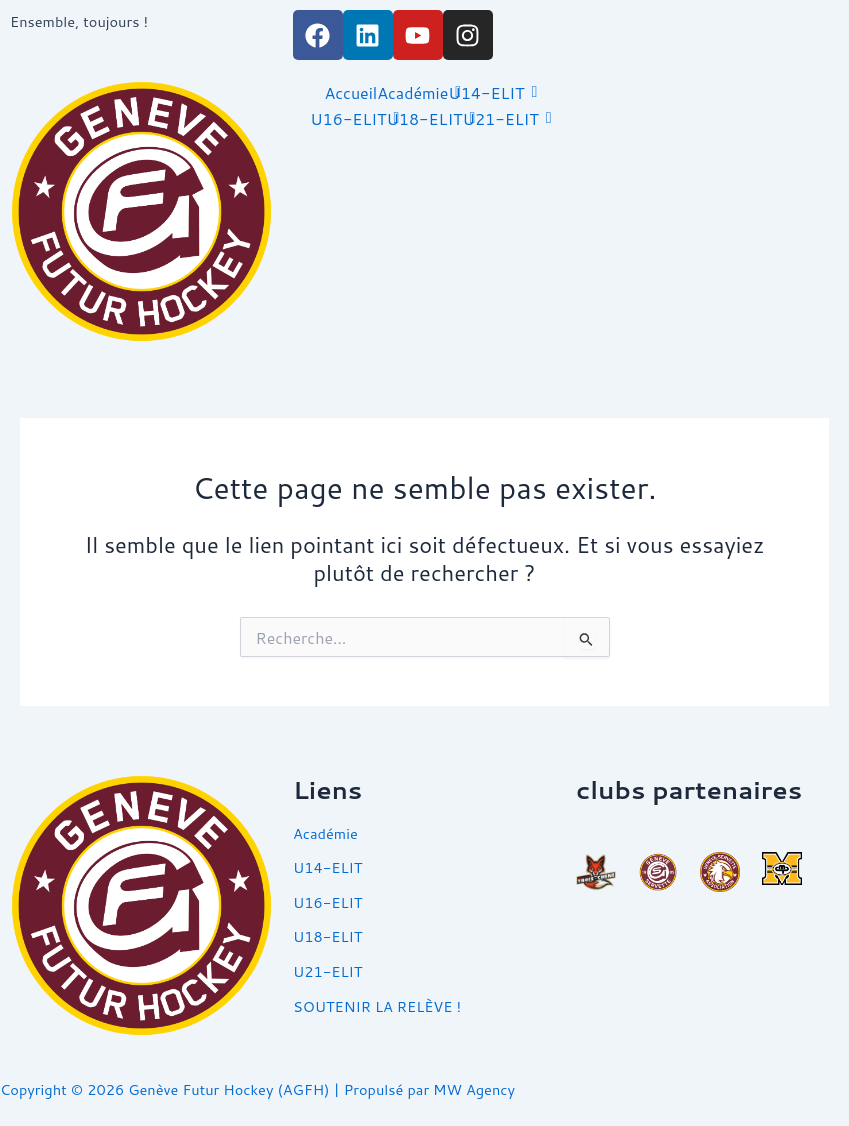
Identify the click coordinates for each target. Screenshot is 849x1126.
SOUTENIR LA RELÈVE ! (377, 1006)
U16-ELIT (348, 118)
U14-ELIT (486, 92)
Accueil (350, 92)
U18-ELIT (424, 118)
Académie (412, 92)
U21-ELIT (501, 118)
